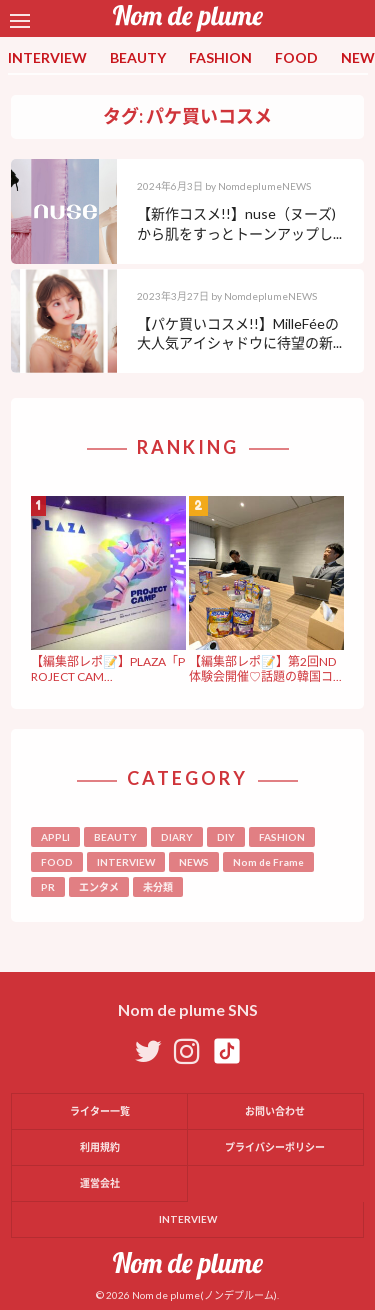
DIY (226, 837)
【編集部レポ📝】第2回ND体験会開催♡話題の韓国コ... (265, 668)
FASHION (220, 57)
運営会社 (100, 1183)
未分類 (158, 887)
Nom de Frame (268, 862)
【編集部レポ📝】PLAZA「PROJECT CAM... (108, 668)
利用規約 (100, 1147)
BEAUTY (138, 57)
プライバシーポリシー (275, 1147)
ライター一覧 (100, 1111)
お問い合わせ (275, 1111)
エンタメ (99, 887)
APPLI (55, 837)
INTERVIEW (47, 57)
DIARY (177, 837)
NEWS (194, 862)
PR (48, 887)
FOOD (296, 57)
